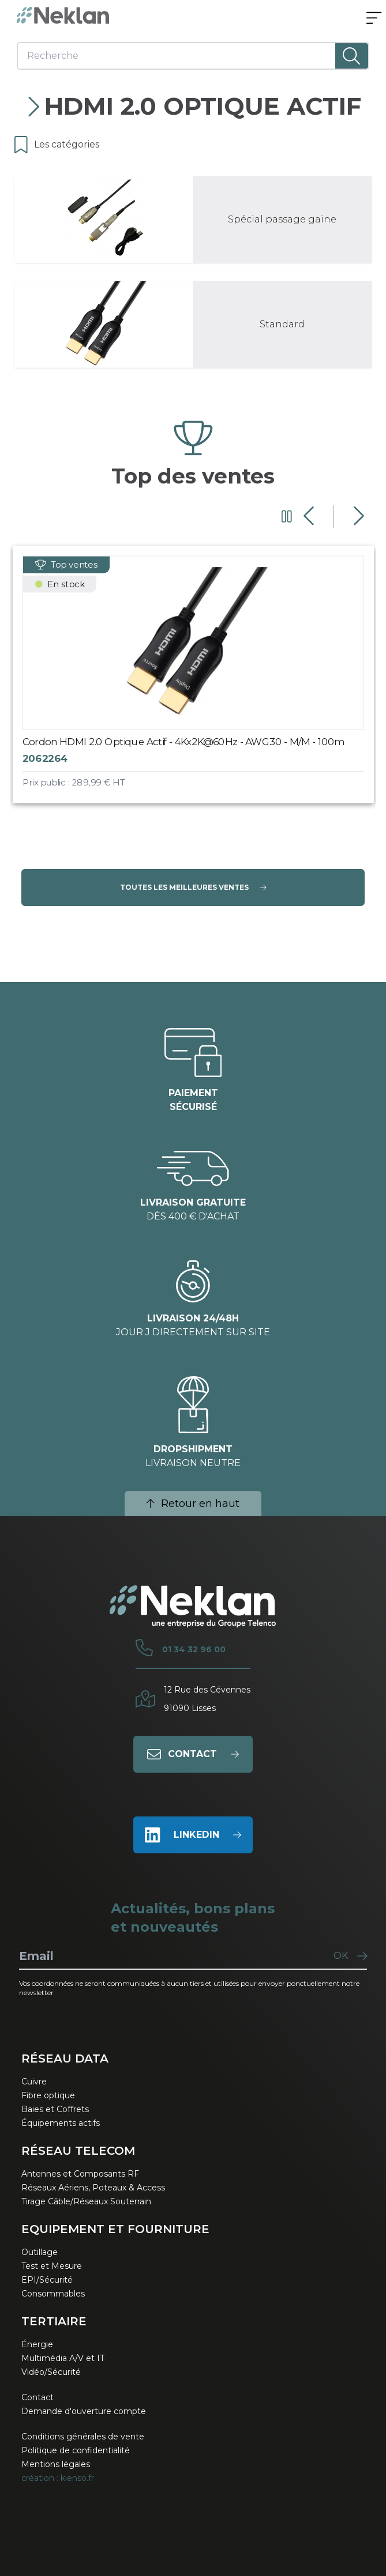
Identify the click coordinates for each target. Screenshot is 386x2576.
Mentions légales (55, 2464)
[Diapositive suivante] (357, 516)
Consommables (53, 2293)
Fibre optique (48, 2095)
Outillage (39, 2252)
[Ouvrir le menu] (373, 19)
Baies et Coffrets (55, 2109)
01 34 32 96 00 (194, 1649)
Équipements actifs (60, 2123)
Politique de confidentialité (75, 2450)
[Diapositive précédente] (310, 516)
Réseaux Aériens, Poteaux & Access (93, 2187)
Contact (37, 2397)
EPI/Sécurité (47, 2280)
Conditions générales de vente (82, 2436)
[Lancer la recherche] (352, 56)
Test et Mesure (51, 2266)
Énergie (37, 2344)
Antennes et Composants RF (80, 2174)
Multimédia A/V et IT (62, 2358)
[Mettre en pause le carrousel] (287, 516)
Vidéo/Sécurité (51, 2372)
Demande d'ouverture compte (83, 2411)
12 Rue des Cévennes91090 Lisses (207, 1698)
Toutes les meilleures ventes (193, 887)
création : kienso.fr (57, 2478)
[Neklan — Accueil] (63, 15)
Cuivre (34, 2081)
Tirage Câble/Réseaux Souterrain (86, 2201)
